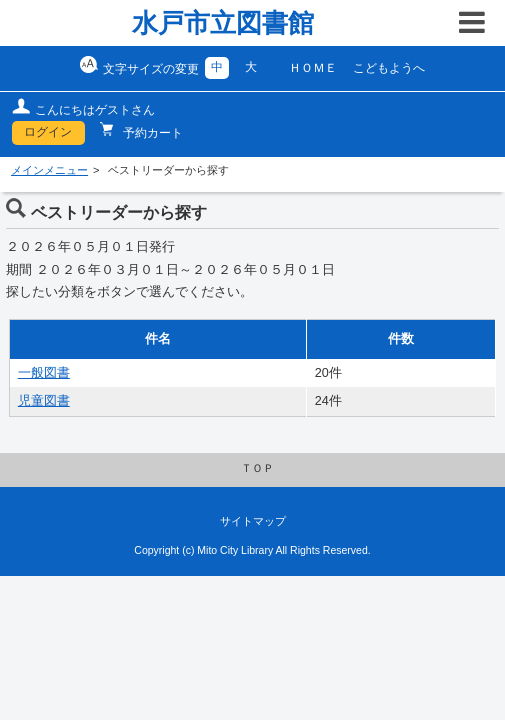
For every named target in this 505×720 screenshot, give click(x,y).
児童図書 (44, 401)
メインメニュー (49, 170)
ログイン (48, 132)
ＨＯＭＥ (313, 68)
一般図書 (44, 373)
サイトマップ (253, 521)
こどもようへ (389, 68)
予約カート (151, 133)
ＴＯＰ (257, 468)
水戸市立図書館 (223, 23)
